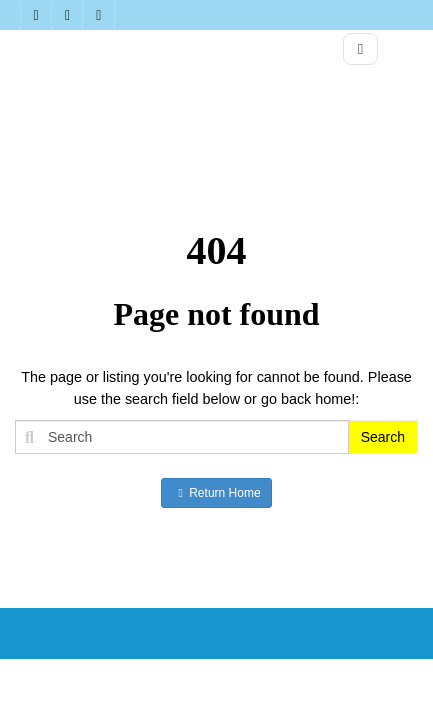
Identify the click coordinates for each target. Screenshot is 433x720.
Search (383, 437)
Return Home (216, 493)
